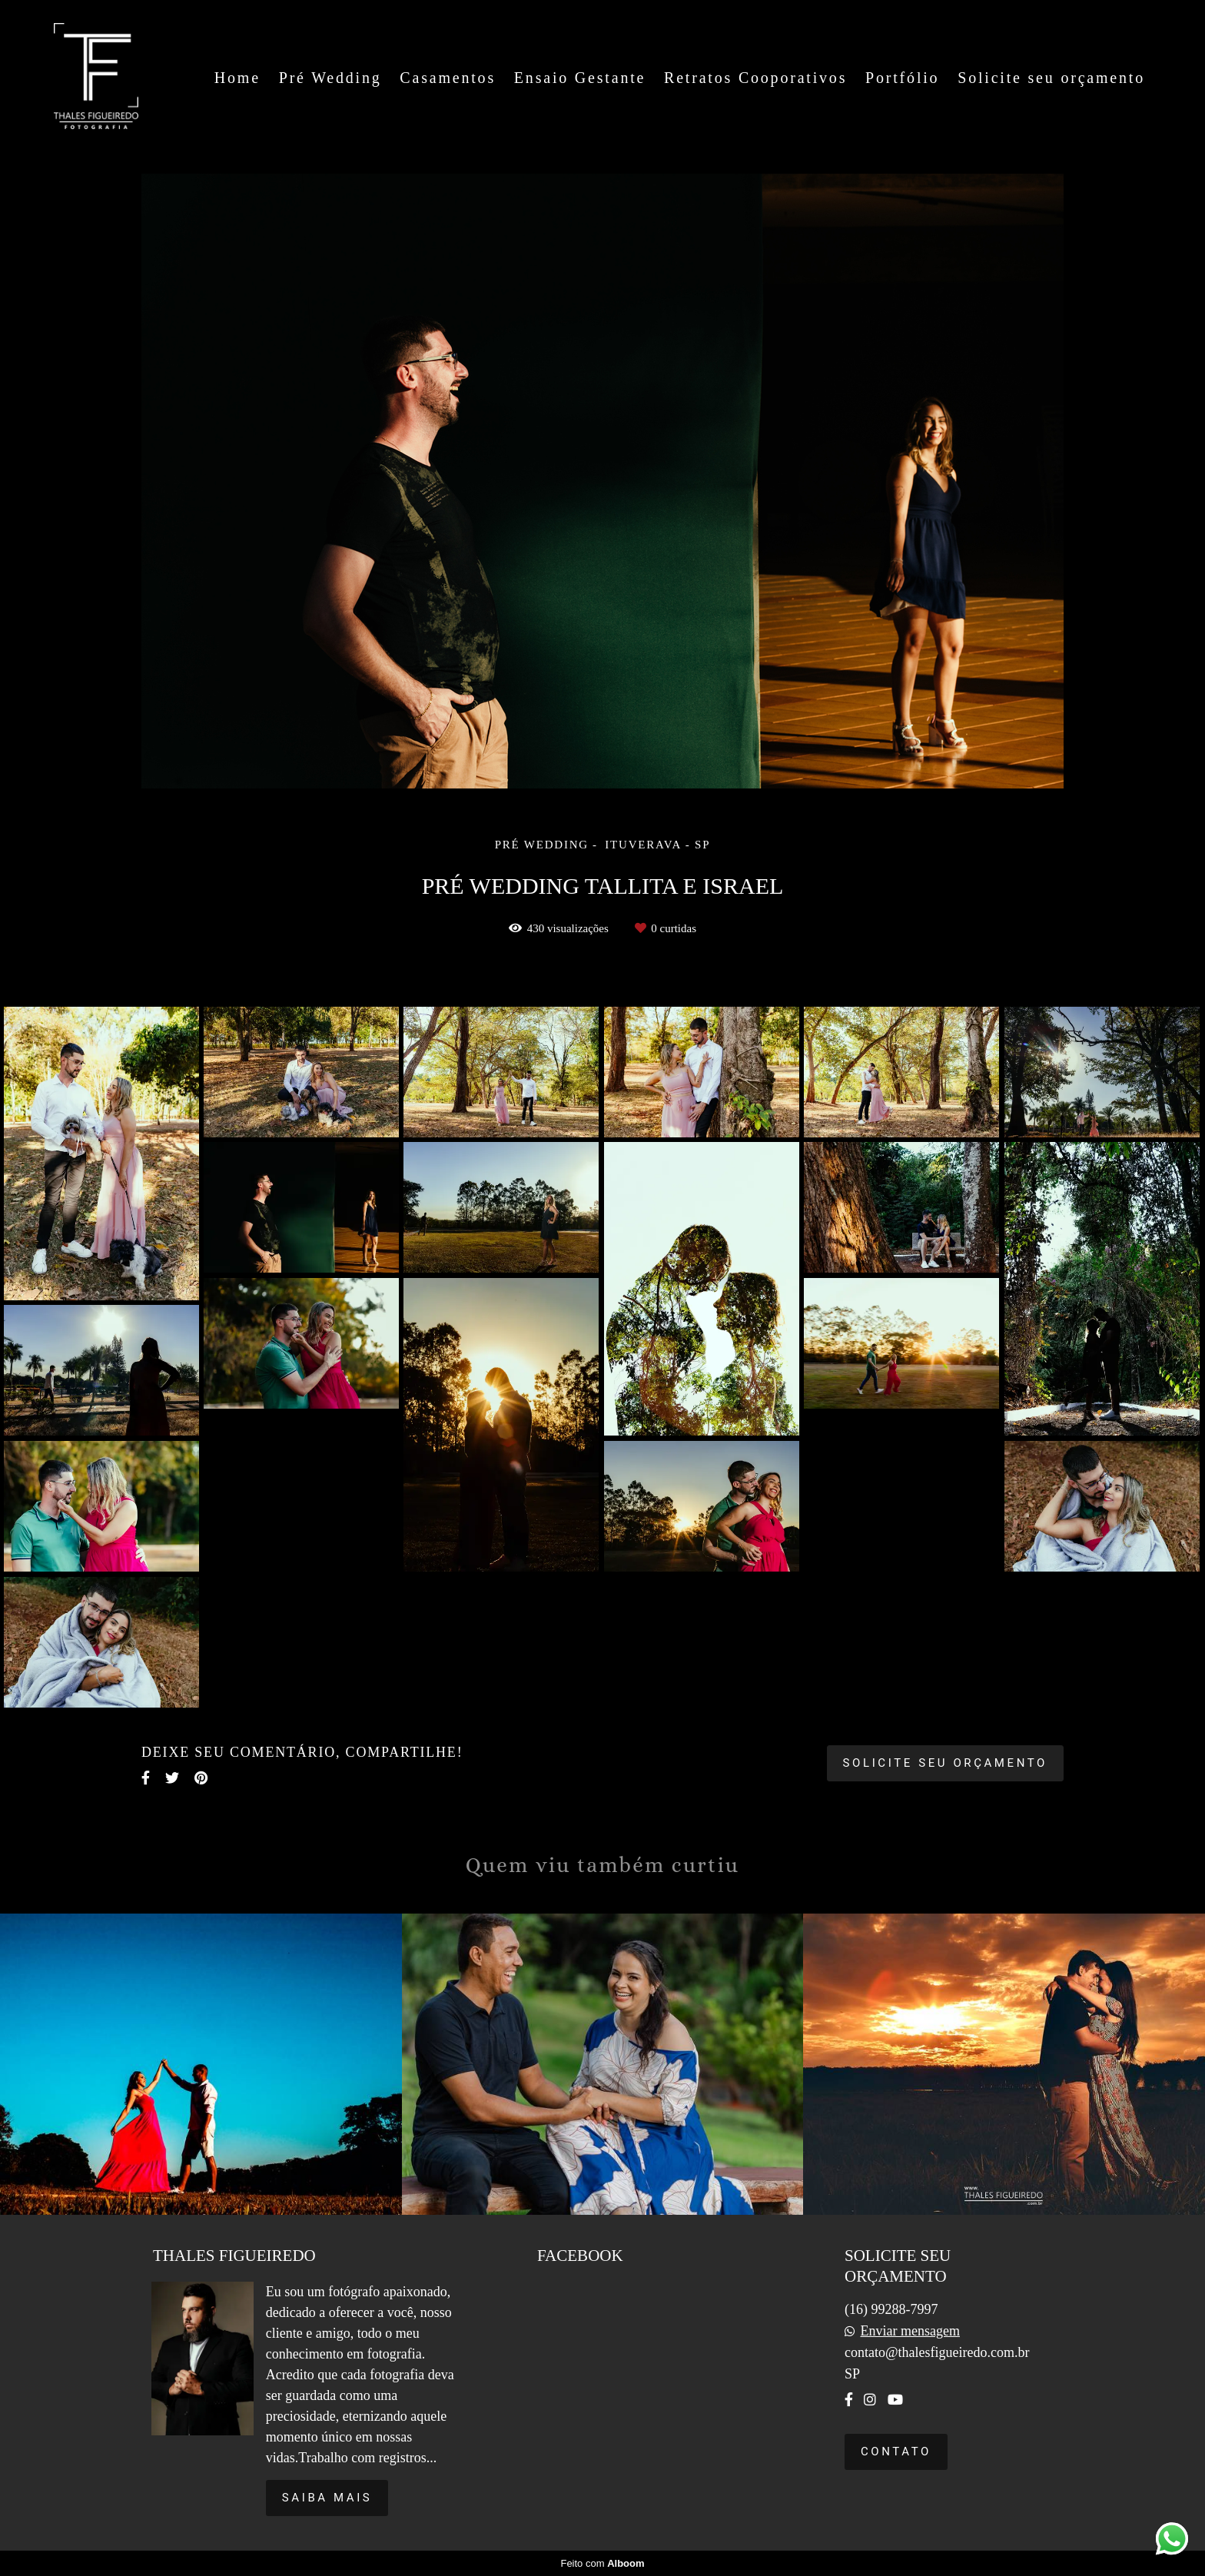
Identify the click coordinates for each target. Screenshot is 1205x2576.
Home (237, 77)
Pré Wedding (330, 77)
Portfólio (902, 77)
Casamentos (448, 77)
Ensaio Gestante (580, 77)
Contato (896, 2451)
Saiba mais (327, 2498)
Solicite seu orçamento (1051, 77)
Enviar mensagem (909, 2331)
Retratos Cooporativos (755, 77)
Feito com (602, 2563)
